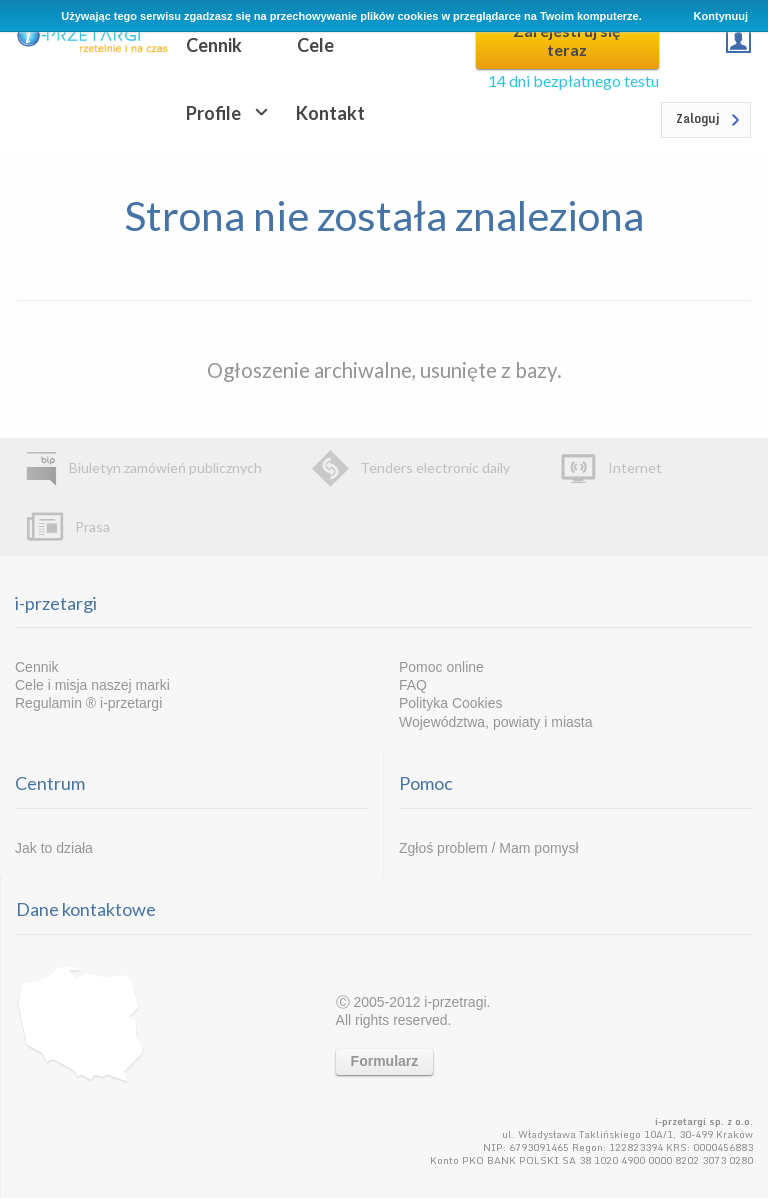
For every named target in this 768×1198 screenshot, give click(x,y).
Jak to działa (54, 848)
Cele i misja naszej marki (92, 685)
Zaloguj (698, 118)
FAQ (413, 685)
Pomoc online (441, 667)
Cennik (214, 45)
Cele (315, 45)
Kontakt (330, 113)
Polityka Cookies (451, 703)
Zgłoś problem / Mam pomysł (489, 848)
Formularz (385, 1061)
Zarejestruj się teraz (567, 40)
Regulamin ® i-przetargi (88, 703)
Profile (213, 113)
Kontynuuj (721, 16)
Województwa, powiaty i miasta (495, 722)
